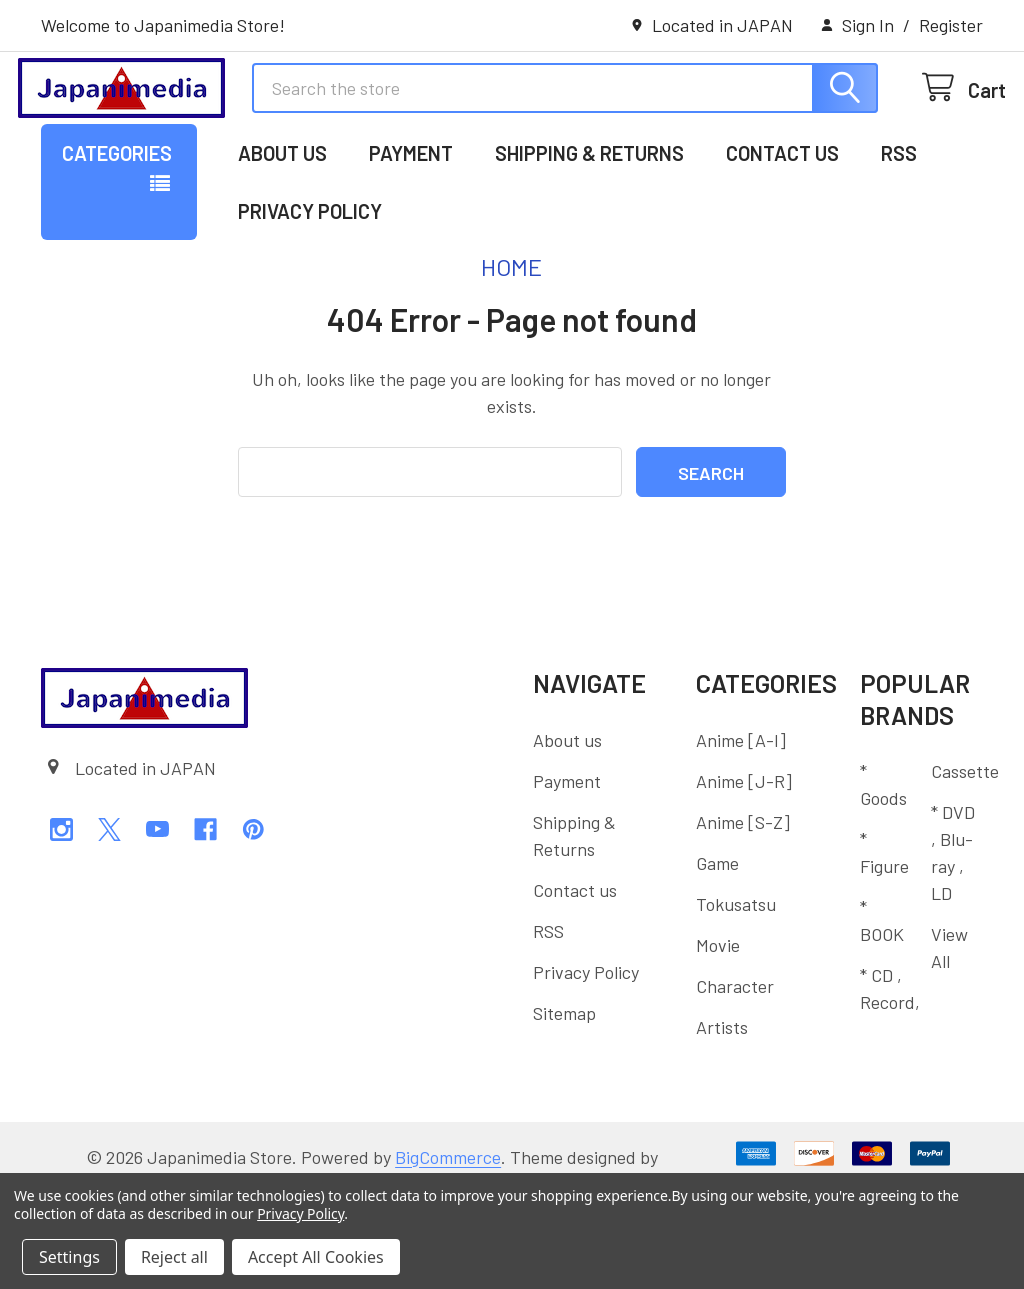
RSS (899, 223)
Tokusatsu (736, 973)
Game (717, 932)
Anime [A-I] (741, 809)
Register (951, 25)
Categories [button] (117, 223)
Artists (722, 1096)
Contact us (782, 223)
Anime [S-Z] (743, 891)
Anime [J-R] (744, 850)
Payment (411, 223)
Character (735, 1055)
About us (282, 223)
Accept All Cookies (316, 1257)
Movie (718, 1014)
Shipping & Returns (589, 223)
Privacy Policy (310, 281)
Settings (69, 1257)
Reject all (174, 1257)
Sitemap (564, 1082)
